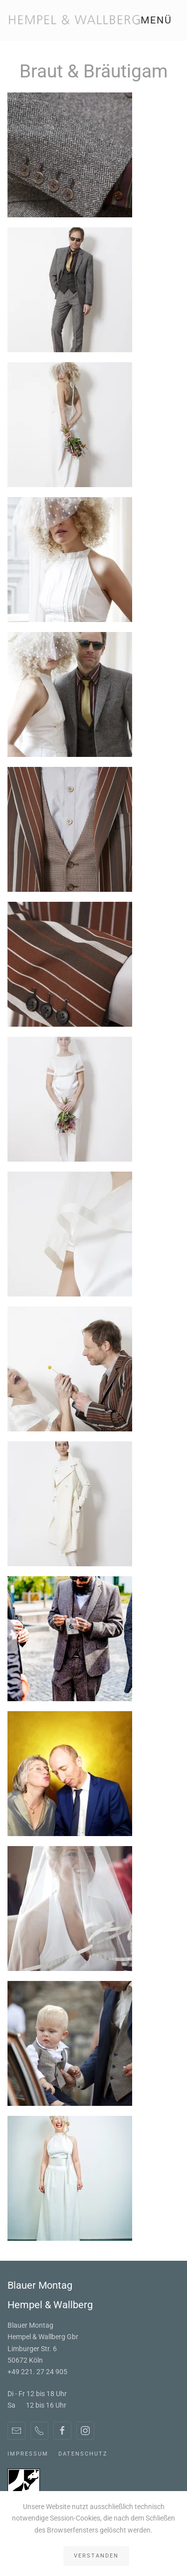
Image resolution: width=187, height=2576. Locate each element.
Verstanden (96, 2556)
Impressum (27, 2454)
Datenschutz (83, 2454)
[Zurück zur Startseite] (74, 20)
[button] (160, 20)
